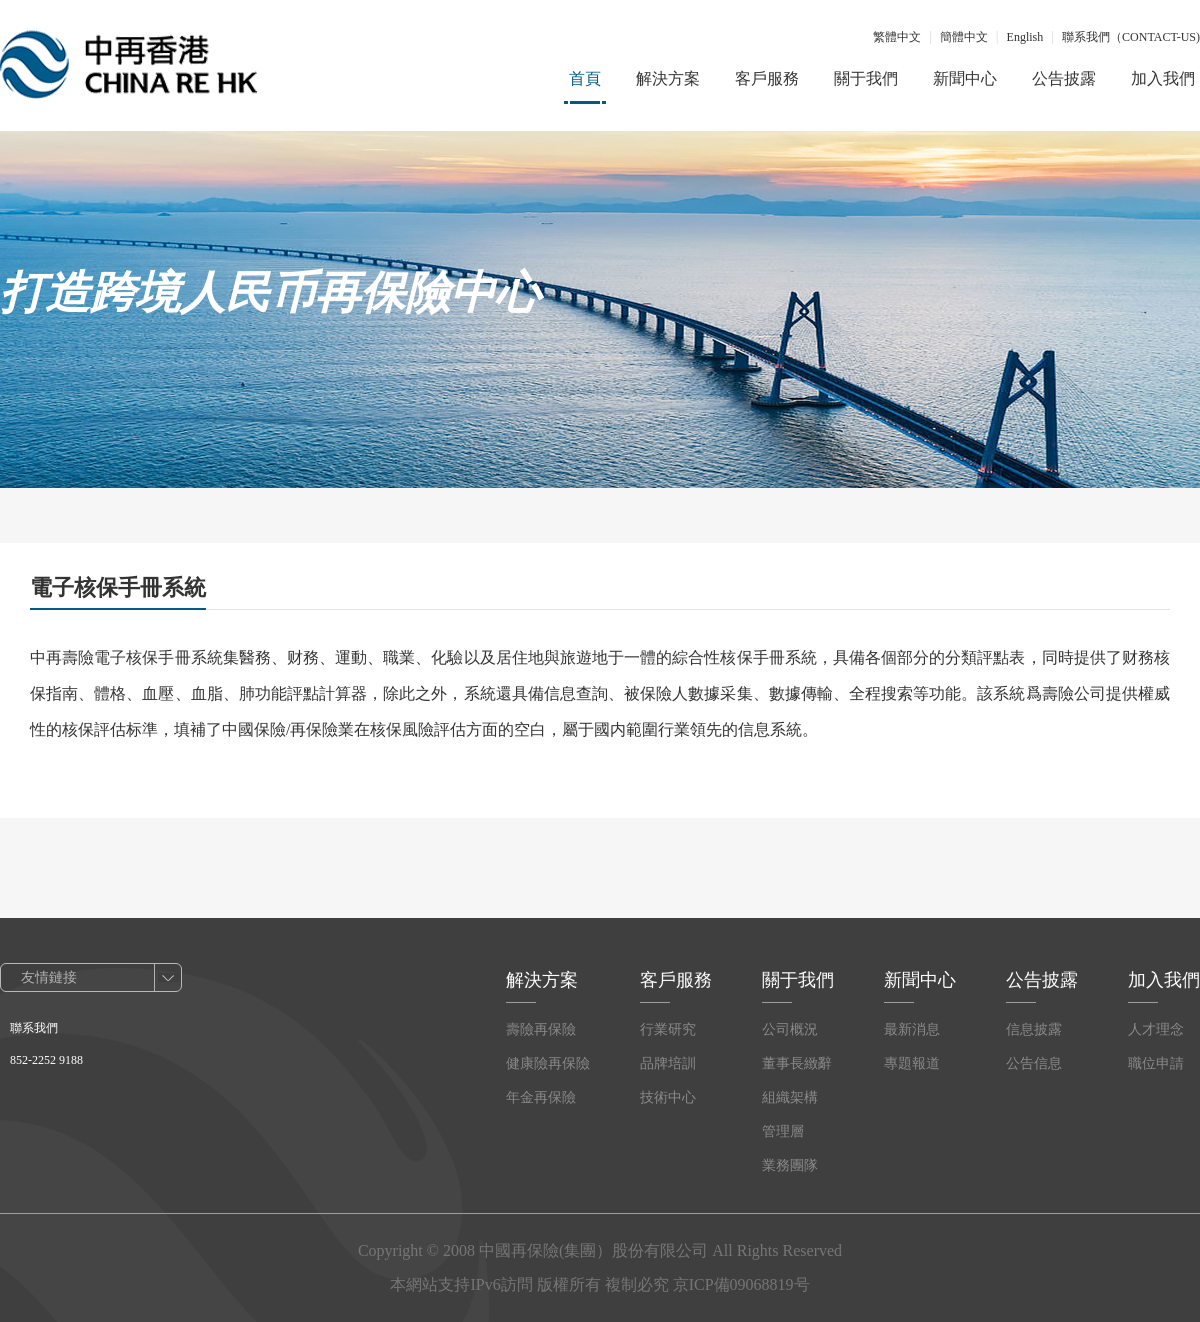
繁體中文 (897, 37)
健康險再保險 (548, 1063)
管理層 (783, 1131)
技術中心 (668, 1097)
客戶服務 (767, 78)
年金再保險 (541, 1097)
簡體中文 (964, 37)
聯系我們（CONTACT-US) (1131, 37)
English (1025, 37)
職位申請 (1156, 1063)
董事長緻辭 (797, 1063)
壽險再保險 (541, 1029)
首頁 (585, 78)
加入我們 (1163, 78)
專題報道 (912, 1063)
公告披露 (1064, 78)
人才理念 (1156, 1029)
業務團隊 (790, 1165)
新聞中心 (965, 78)
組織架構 (790, 1097)
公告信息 (1034, 1063)
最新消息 (912, 1029)
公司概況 (790, 1029)
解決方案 (668, 78)
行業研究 (668, 1029)
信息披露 (1034, 1029)
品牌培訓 (668, 1063)
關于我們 (866, 78)
